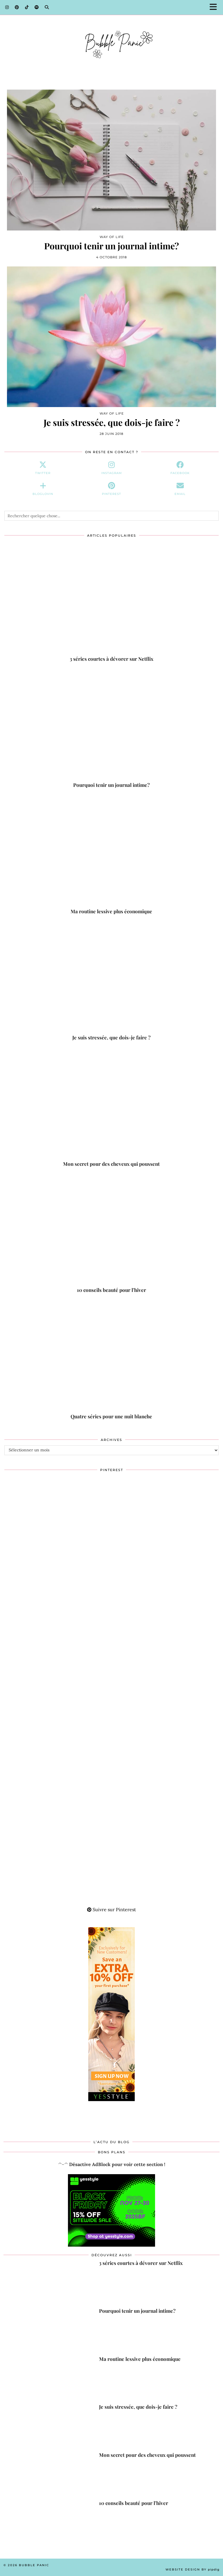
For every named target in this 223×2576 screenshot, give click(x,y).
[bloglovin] (43, 488)
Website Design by (193, 2569)
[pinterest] (111, 488)
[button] (215, 7)
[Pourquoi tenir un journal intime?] (111, 728)
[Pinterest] (17, 7)
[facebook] (180, 467)
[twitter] (43, 467)
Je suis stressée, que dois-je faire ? (112, 422)
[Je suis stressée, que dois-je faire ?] (111, 981)
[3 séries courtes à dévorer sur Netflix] (111, 602)
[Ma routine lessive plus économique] (111, 855)
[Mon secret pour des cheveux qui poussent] (111, 1107)
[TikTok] (27, 7)
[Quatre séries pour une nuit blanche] (111, 1360)
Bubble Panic (34, 2565)
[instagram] (111, 467)
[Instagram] (7, 7)
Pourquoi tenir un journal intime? (111, 246)
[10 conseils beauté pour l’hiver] (111, 1233)
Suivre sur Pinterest (111, 1909)
